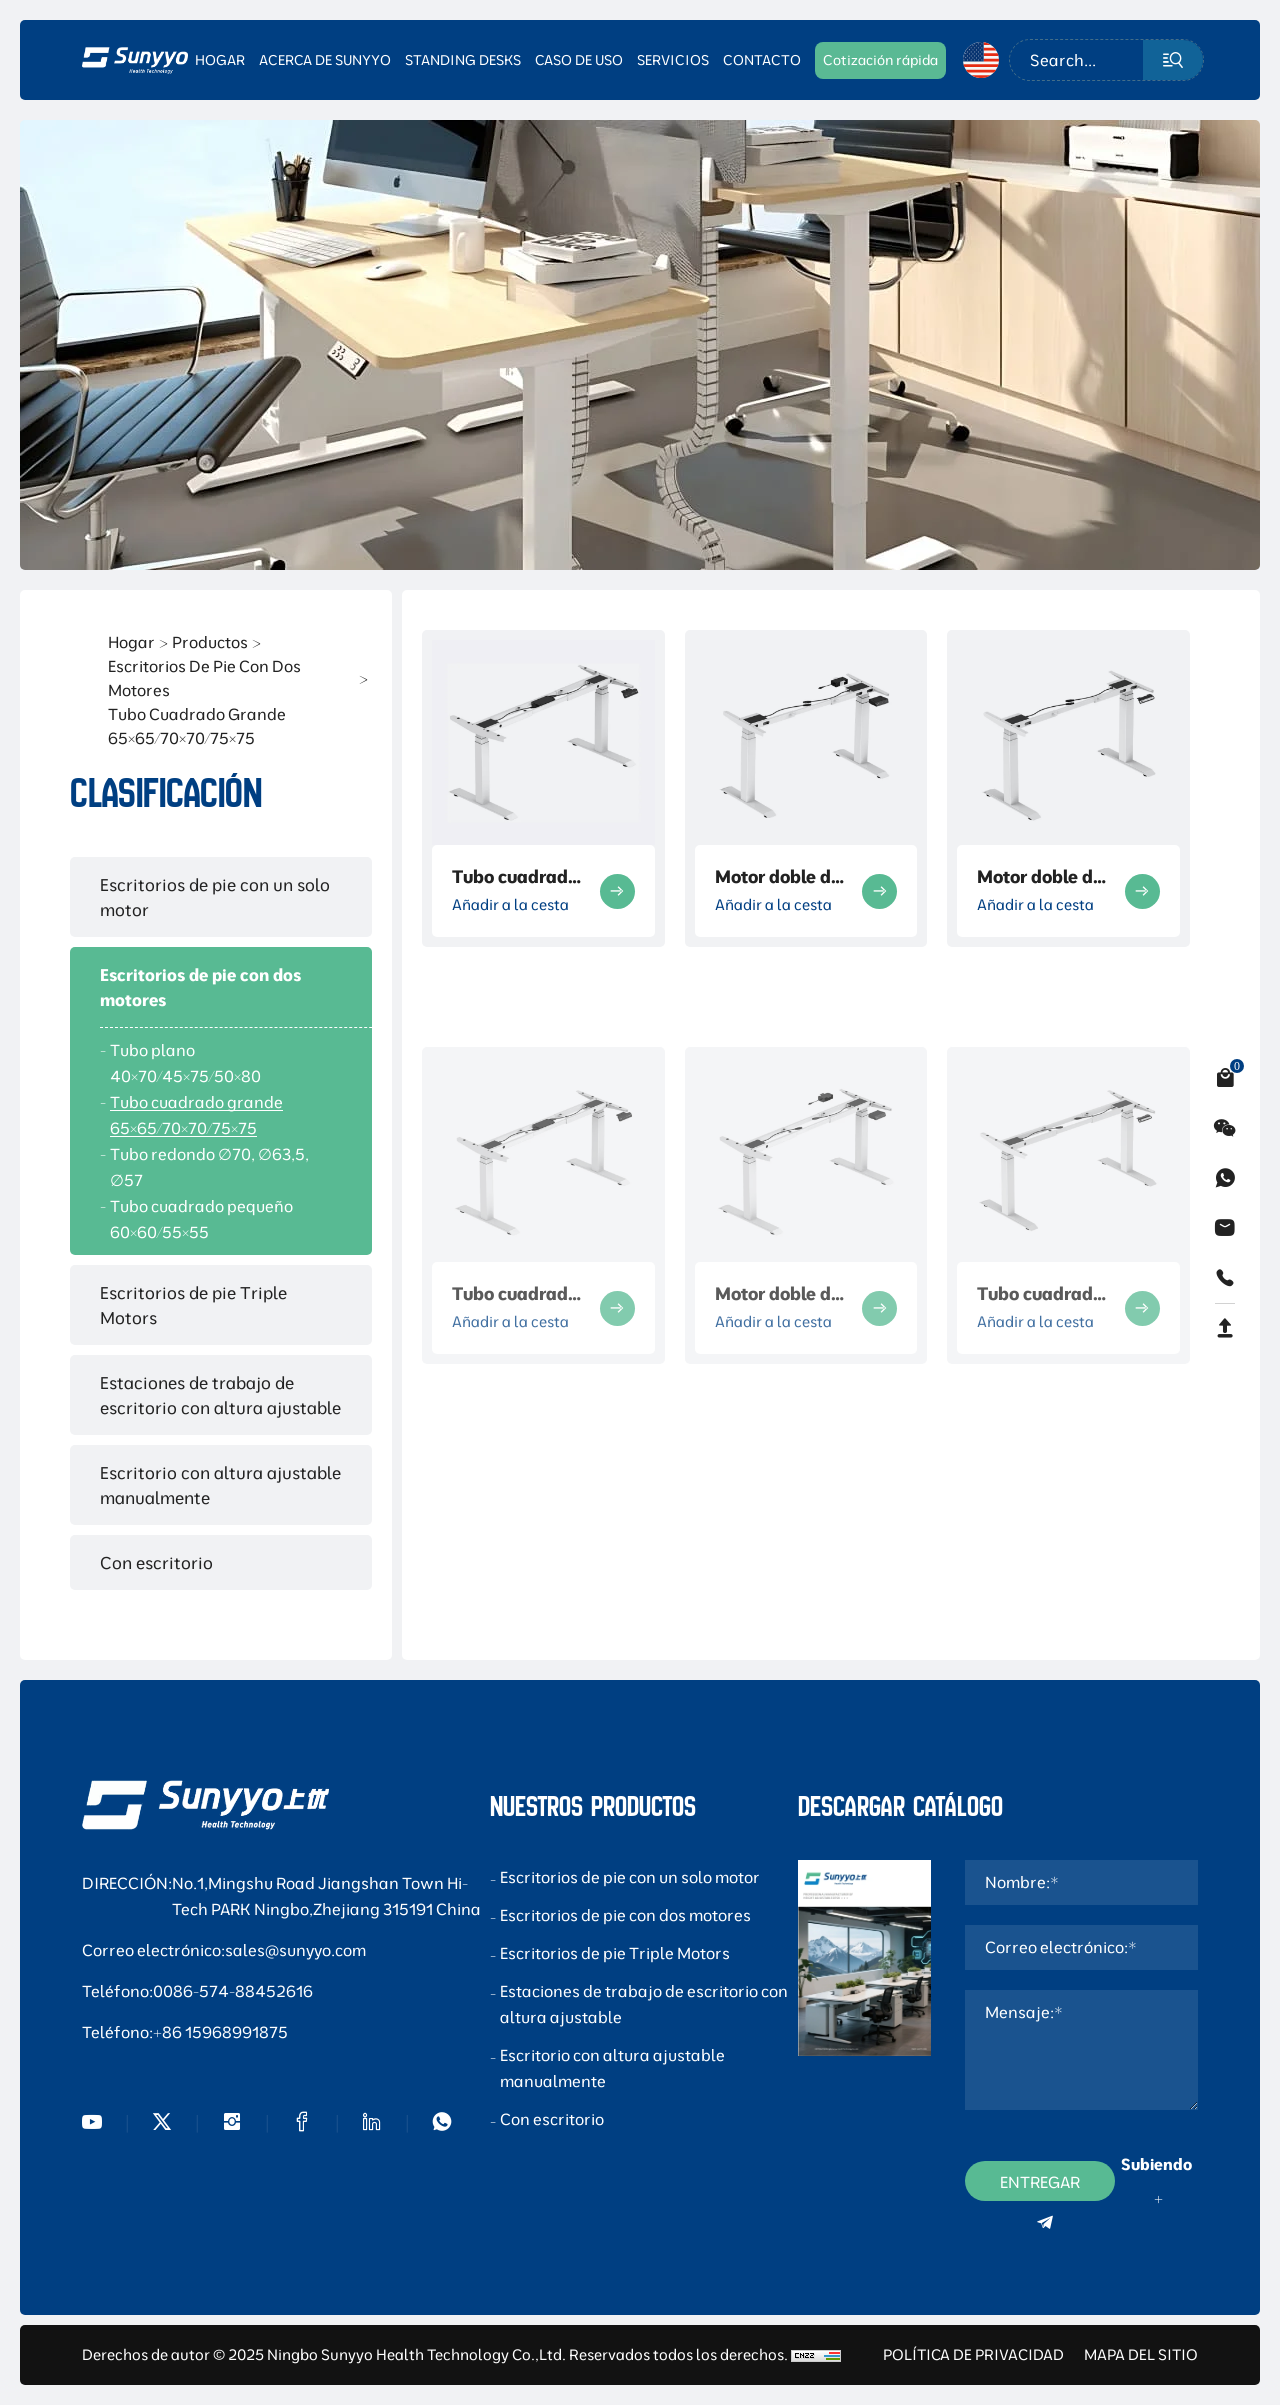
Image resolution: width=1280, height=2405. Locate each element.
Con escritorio (156, 1562)
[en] (981, 60)
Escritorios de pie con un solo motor (215, 897)
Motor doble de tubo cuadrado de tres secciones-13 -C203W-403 (778, 877)
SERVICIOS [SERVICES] (673, 60)
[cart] (1225, 1078)
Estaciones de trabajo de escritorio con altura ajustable (220, 1395)
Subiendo (1156, 2164)
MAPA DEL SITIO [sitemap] (1141, 2354)
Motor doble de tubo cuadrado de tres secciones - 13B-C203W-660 (1040, 877)
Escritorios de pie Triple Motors (193, 1305)
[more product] (617, 891)
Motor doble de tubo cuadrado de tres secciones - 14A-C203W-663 (778, 1472)
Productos (210, 642)
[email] (1225, 1228)
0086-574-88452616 (233, 1991)
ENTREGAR (1040, 2186)
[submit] (1173, 60)
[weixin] (1225, 1128)
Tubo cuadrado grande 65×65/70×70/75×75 (197, 726)
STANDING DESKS (463, 60)
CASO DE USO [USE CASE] (579, 60)
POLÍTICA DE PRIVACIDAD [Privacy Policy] (973, 2354)
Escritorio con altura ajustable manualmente (220, 1485)
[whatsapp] (1225, 1178)
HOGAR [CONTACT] (220, 60)
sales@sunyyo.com (295, 1950)
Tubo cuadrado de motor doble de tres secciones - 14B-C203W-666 (1040, 1472)
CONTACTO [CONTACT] (762, 60)
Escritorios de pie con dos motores (204, 678)
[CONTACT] (880, 60)
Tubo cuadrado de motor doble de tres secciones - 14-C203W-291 (515, 1472)
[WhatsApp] (442, 2122)
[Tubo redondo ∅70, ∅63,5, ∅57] (221, 1167)
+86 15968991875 (220, 2032)
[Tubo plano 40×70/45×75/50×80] (221, 1063)
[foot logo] (205, 1805)
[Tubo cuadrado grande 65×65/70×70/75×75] (221, 1115)
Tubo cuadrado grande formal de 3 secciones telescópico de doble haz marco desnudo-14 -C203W (515, 877)
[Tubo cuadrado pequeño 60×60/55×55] (221, 1219)
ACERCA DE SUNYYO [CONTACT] (325, 60)
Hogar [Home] (131, 642)
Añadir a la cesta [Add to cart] (510, 904)
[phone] (1225, 1278)
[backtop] (1225, 1328)
